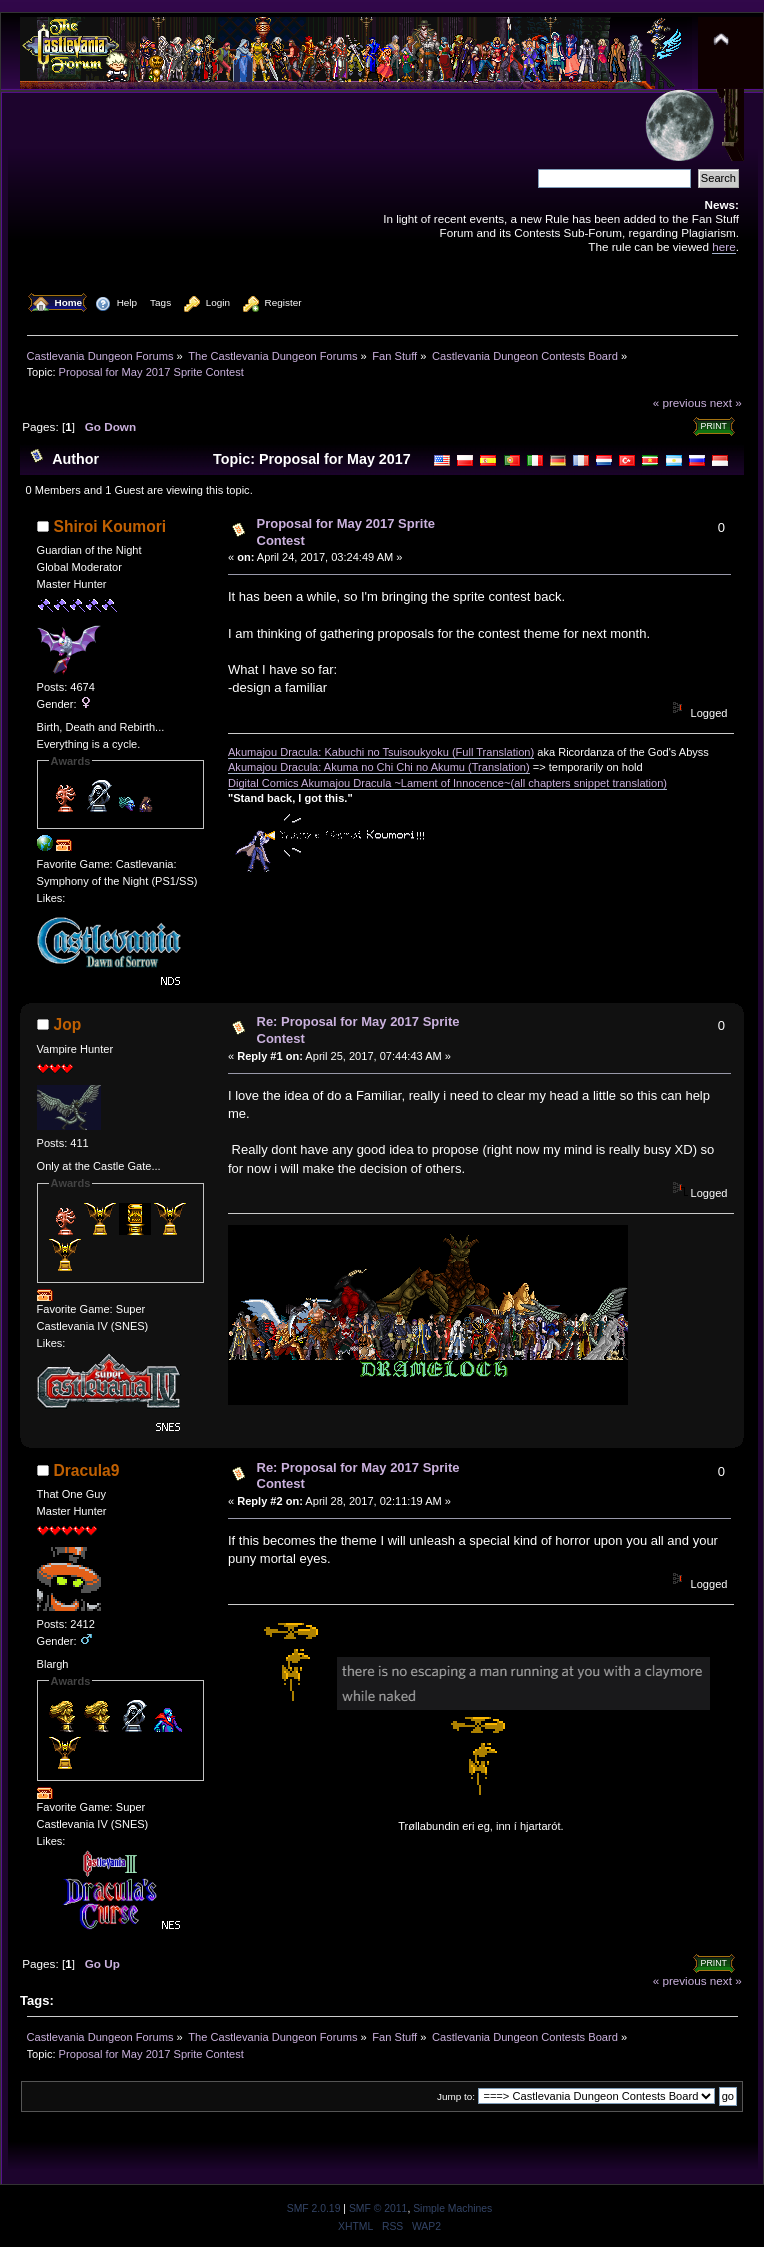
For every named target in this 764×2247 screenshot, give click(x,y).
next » (726, 402)
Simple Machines (452, 2208)
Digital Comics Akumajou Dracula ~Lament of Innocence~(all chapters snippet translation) (447, 783)
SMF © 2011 (378, 2208)
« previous (680, 402)
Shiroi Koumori (110, 526)
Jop (68, 1024)
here (723, 246)
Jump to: (456, 2096)
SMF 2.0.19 (314, 2208)
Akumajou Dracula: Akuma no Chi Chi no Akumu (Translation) (379, 767)
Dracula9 (87, 1470)
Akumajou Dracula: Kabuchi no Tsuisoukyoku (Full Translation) (381, 752)
